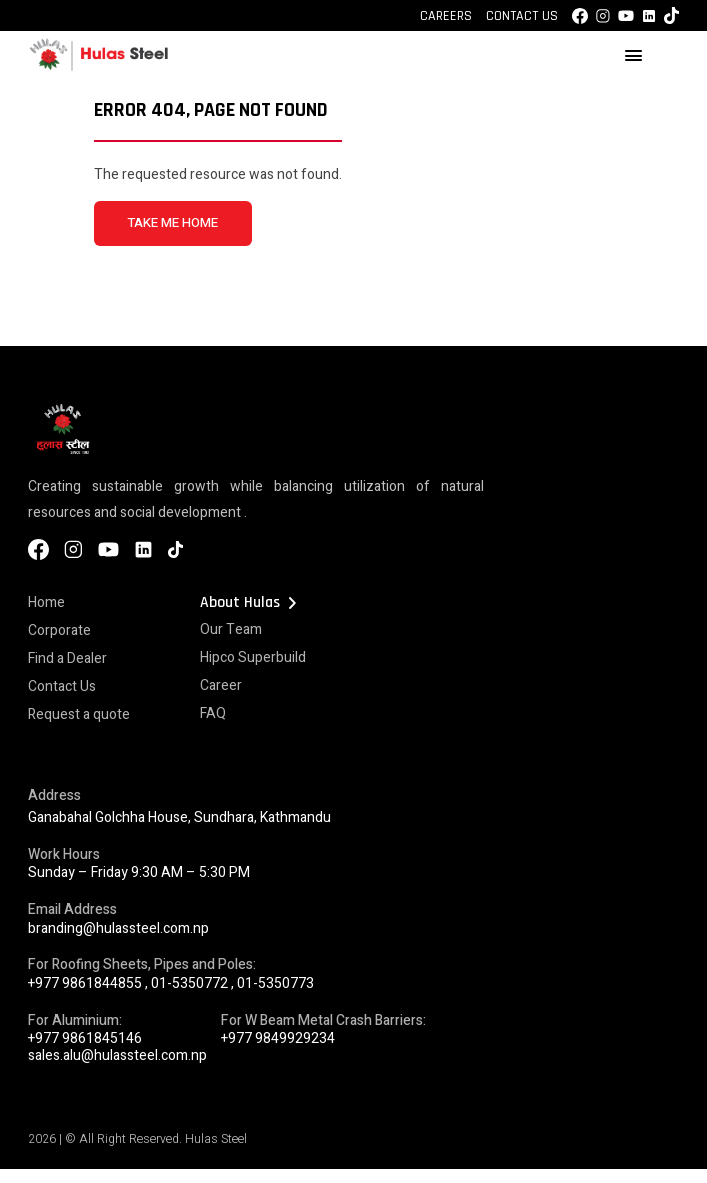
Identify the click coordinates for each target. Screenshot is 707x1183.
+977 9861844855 (85, 983)
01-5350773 (275, 983)
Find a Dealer (67, 658)
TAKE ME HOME (172, 223)
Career (221, 685)
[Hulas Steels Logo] (98, 67)
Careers (446, 16)
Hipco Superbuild (253, 657)
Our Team (231, 629)
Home (46, 602)
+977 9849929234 (278, 1038)
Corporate (59, 630)
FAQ (213, 713)
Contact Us (522, 16)
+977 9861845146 (85, 1038)
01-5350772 (189, 983)
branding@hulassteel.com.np (118, 928)
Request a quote (79, 714)
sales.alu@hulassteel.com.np (117, 1055)
